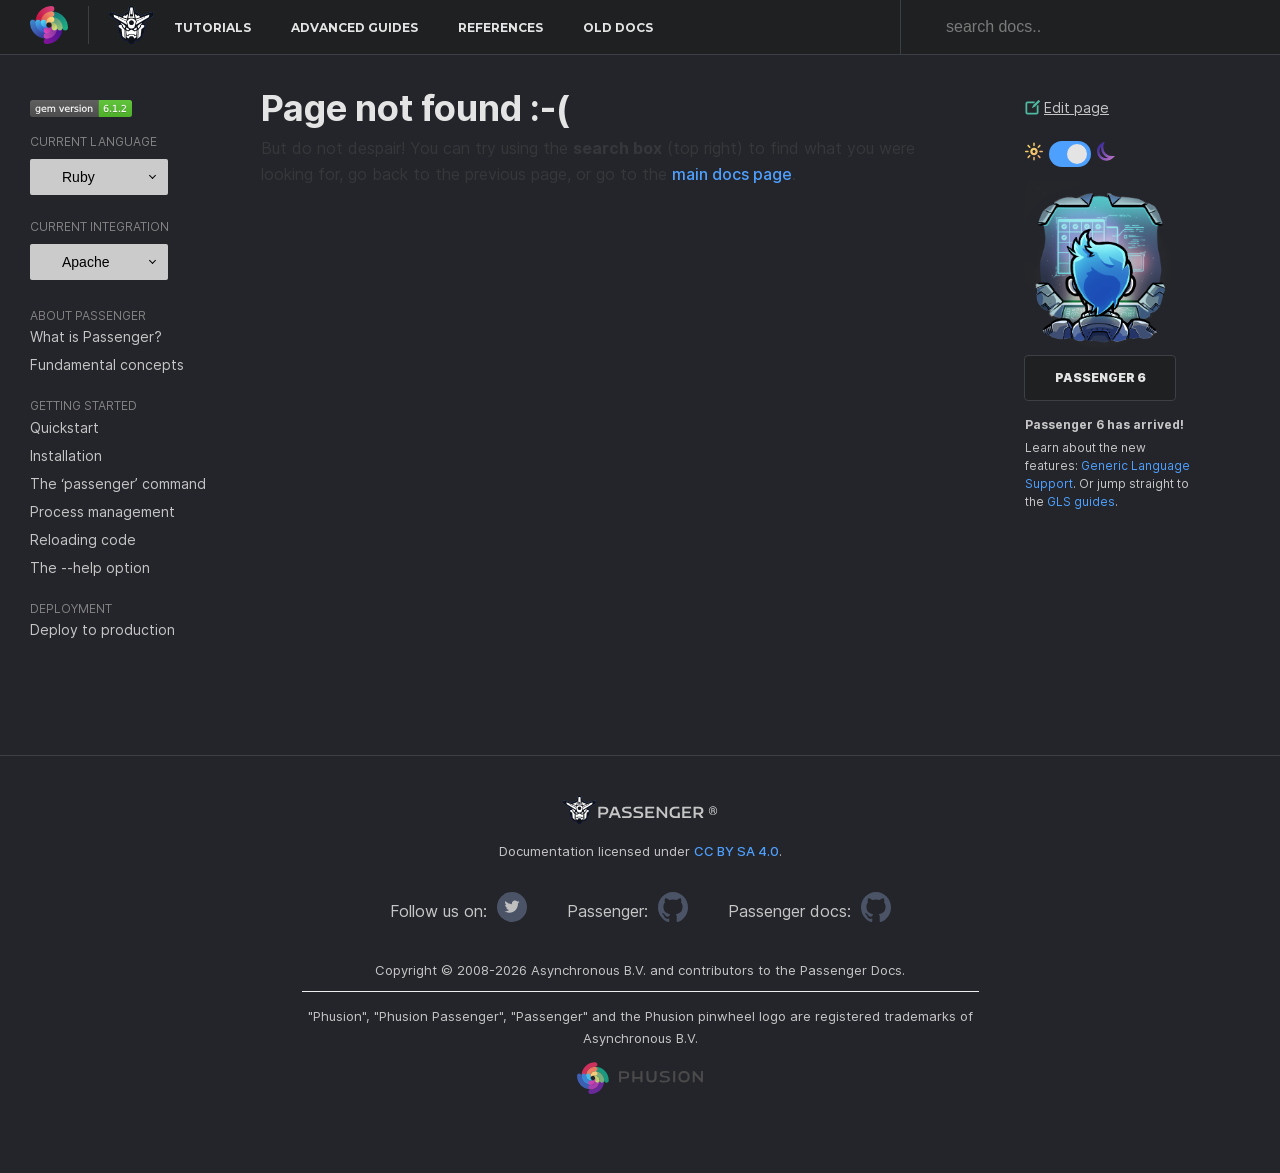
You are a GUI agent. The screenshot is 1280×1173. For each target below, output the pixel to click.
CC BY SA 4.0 (736, 851)
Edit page (1076, 107)
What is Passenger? (96, 336)
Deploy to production (102, 629)
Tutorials (212, 27)
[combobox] (1090, 27)
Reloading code (83, 539)
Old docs (618, 27)
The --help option (90, 567)
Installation (66, 455)
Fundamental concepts (107, 364)
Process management (102, 511)
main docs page (732, 174)
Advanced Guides (354, 27)
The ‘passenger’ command (118, 483)
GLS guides (1081, 501)
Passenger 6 (1100, 377)
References (500, 27)
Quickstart (64, 427)
